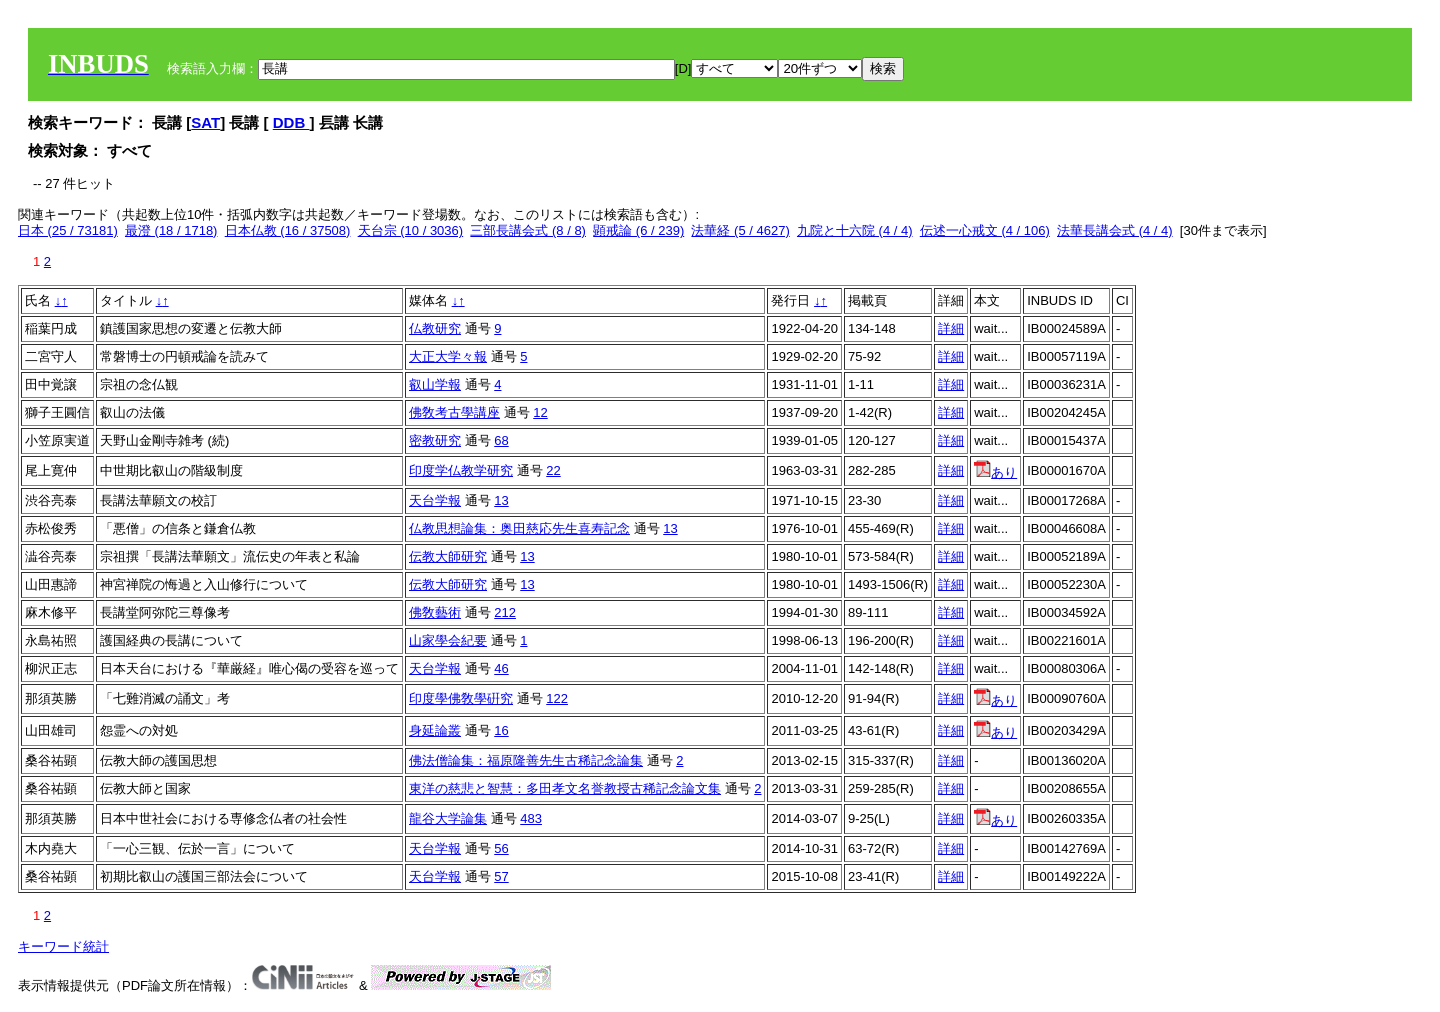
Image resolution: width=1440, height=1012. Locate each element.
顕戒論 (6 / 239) (638, 230)
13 (501, 500)
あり (995, 472)
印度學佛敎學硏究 (461, 698)
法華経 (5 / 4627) (740, 230)
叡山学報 (435, 384)
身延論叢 (435, 730)
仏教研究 (435, 328)
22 (553, 470)
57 (501, 876)
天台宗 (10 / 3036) (411, 230)
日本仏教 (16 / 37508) (288, 230)
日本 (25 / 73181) (68, 230)
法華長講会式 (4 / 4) (1115, 230)
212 (505, 612)
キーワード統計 (63, 946)
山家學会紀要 (448, 640)
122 (557, 698)
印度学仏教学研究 (461, 470)
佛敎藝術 (435, 612)
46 (501, 668)
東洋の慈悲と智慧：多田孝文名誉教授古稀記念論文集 (565, 788)
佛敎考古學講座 (454, 412)
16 (501, 730)
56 (501, 848)
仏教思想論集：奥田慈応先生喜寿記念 (519, 528)
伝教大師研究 (448, 556)
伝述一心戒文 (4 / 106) (985, 230)
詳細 (951, 328)
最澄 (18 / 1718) (171, 230)
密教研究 (435, 440)
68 (501, 440)
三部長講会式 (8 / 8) (528, 230)
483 (531, 818)
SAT (205, 122)
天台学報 (435, 500)
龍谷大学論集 (448, 818)
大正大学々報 (448, 356)
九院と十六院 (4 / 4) (855, 230)
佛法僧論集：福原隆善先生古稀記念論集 (526, 760)
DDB (291, 122)
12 (540, 412)
